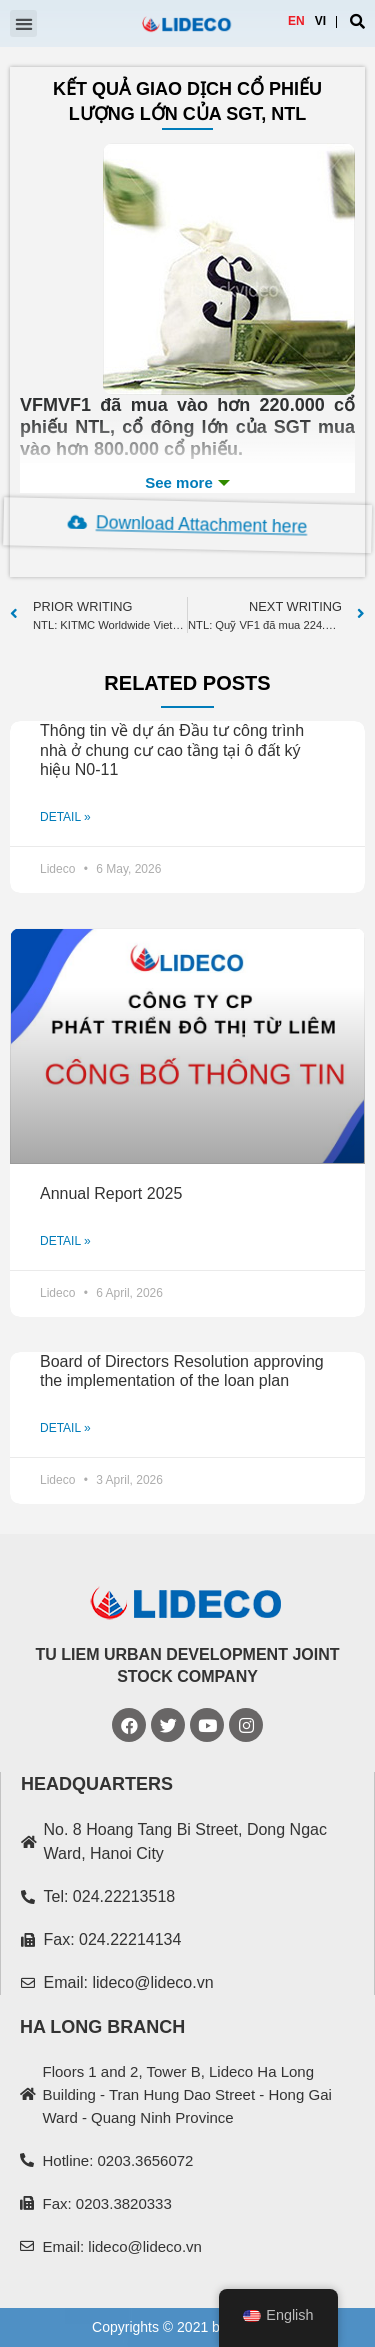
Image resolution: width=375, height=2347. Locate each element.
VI (320, 21)
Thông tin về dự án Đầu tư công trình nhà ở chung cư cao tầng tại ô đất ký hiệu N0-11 (172, 749)
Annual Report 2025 (111, 1193)
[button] (23, 23)
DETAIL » (65, 817)
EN (296, 21)
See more (187, 483)
